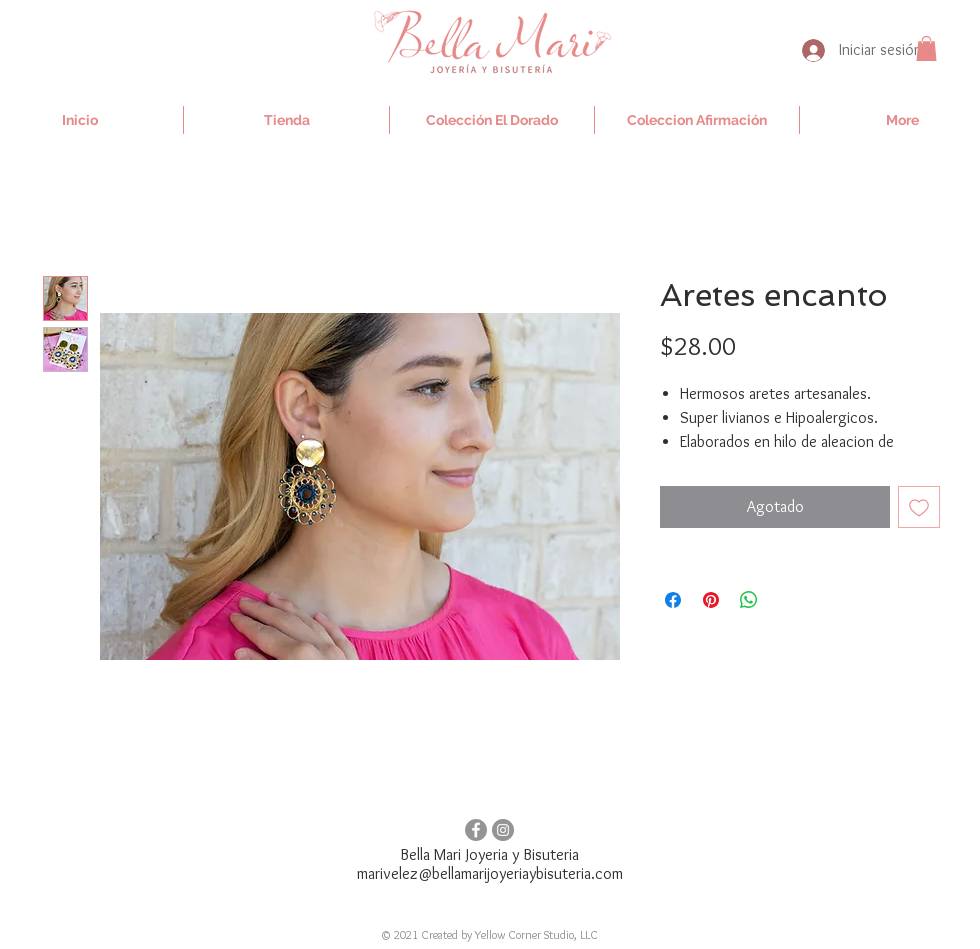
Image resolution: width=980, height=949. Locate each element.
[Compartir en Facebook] (673, 600)
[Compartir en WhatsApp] (749, 600)
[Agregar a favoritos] (919, 507)
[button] (926, 48)
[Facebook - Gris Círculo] (476, 830)
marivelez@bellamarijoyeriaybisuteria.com (490, 873)
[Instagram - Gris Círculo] (503, 830)
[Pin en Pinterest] (711, 600)
